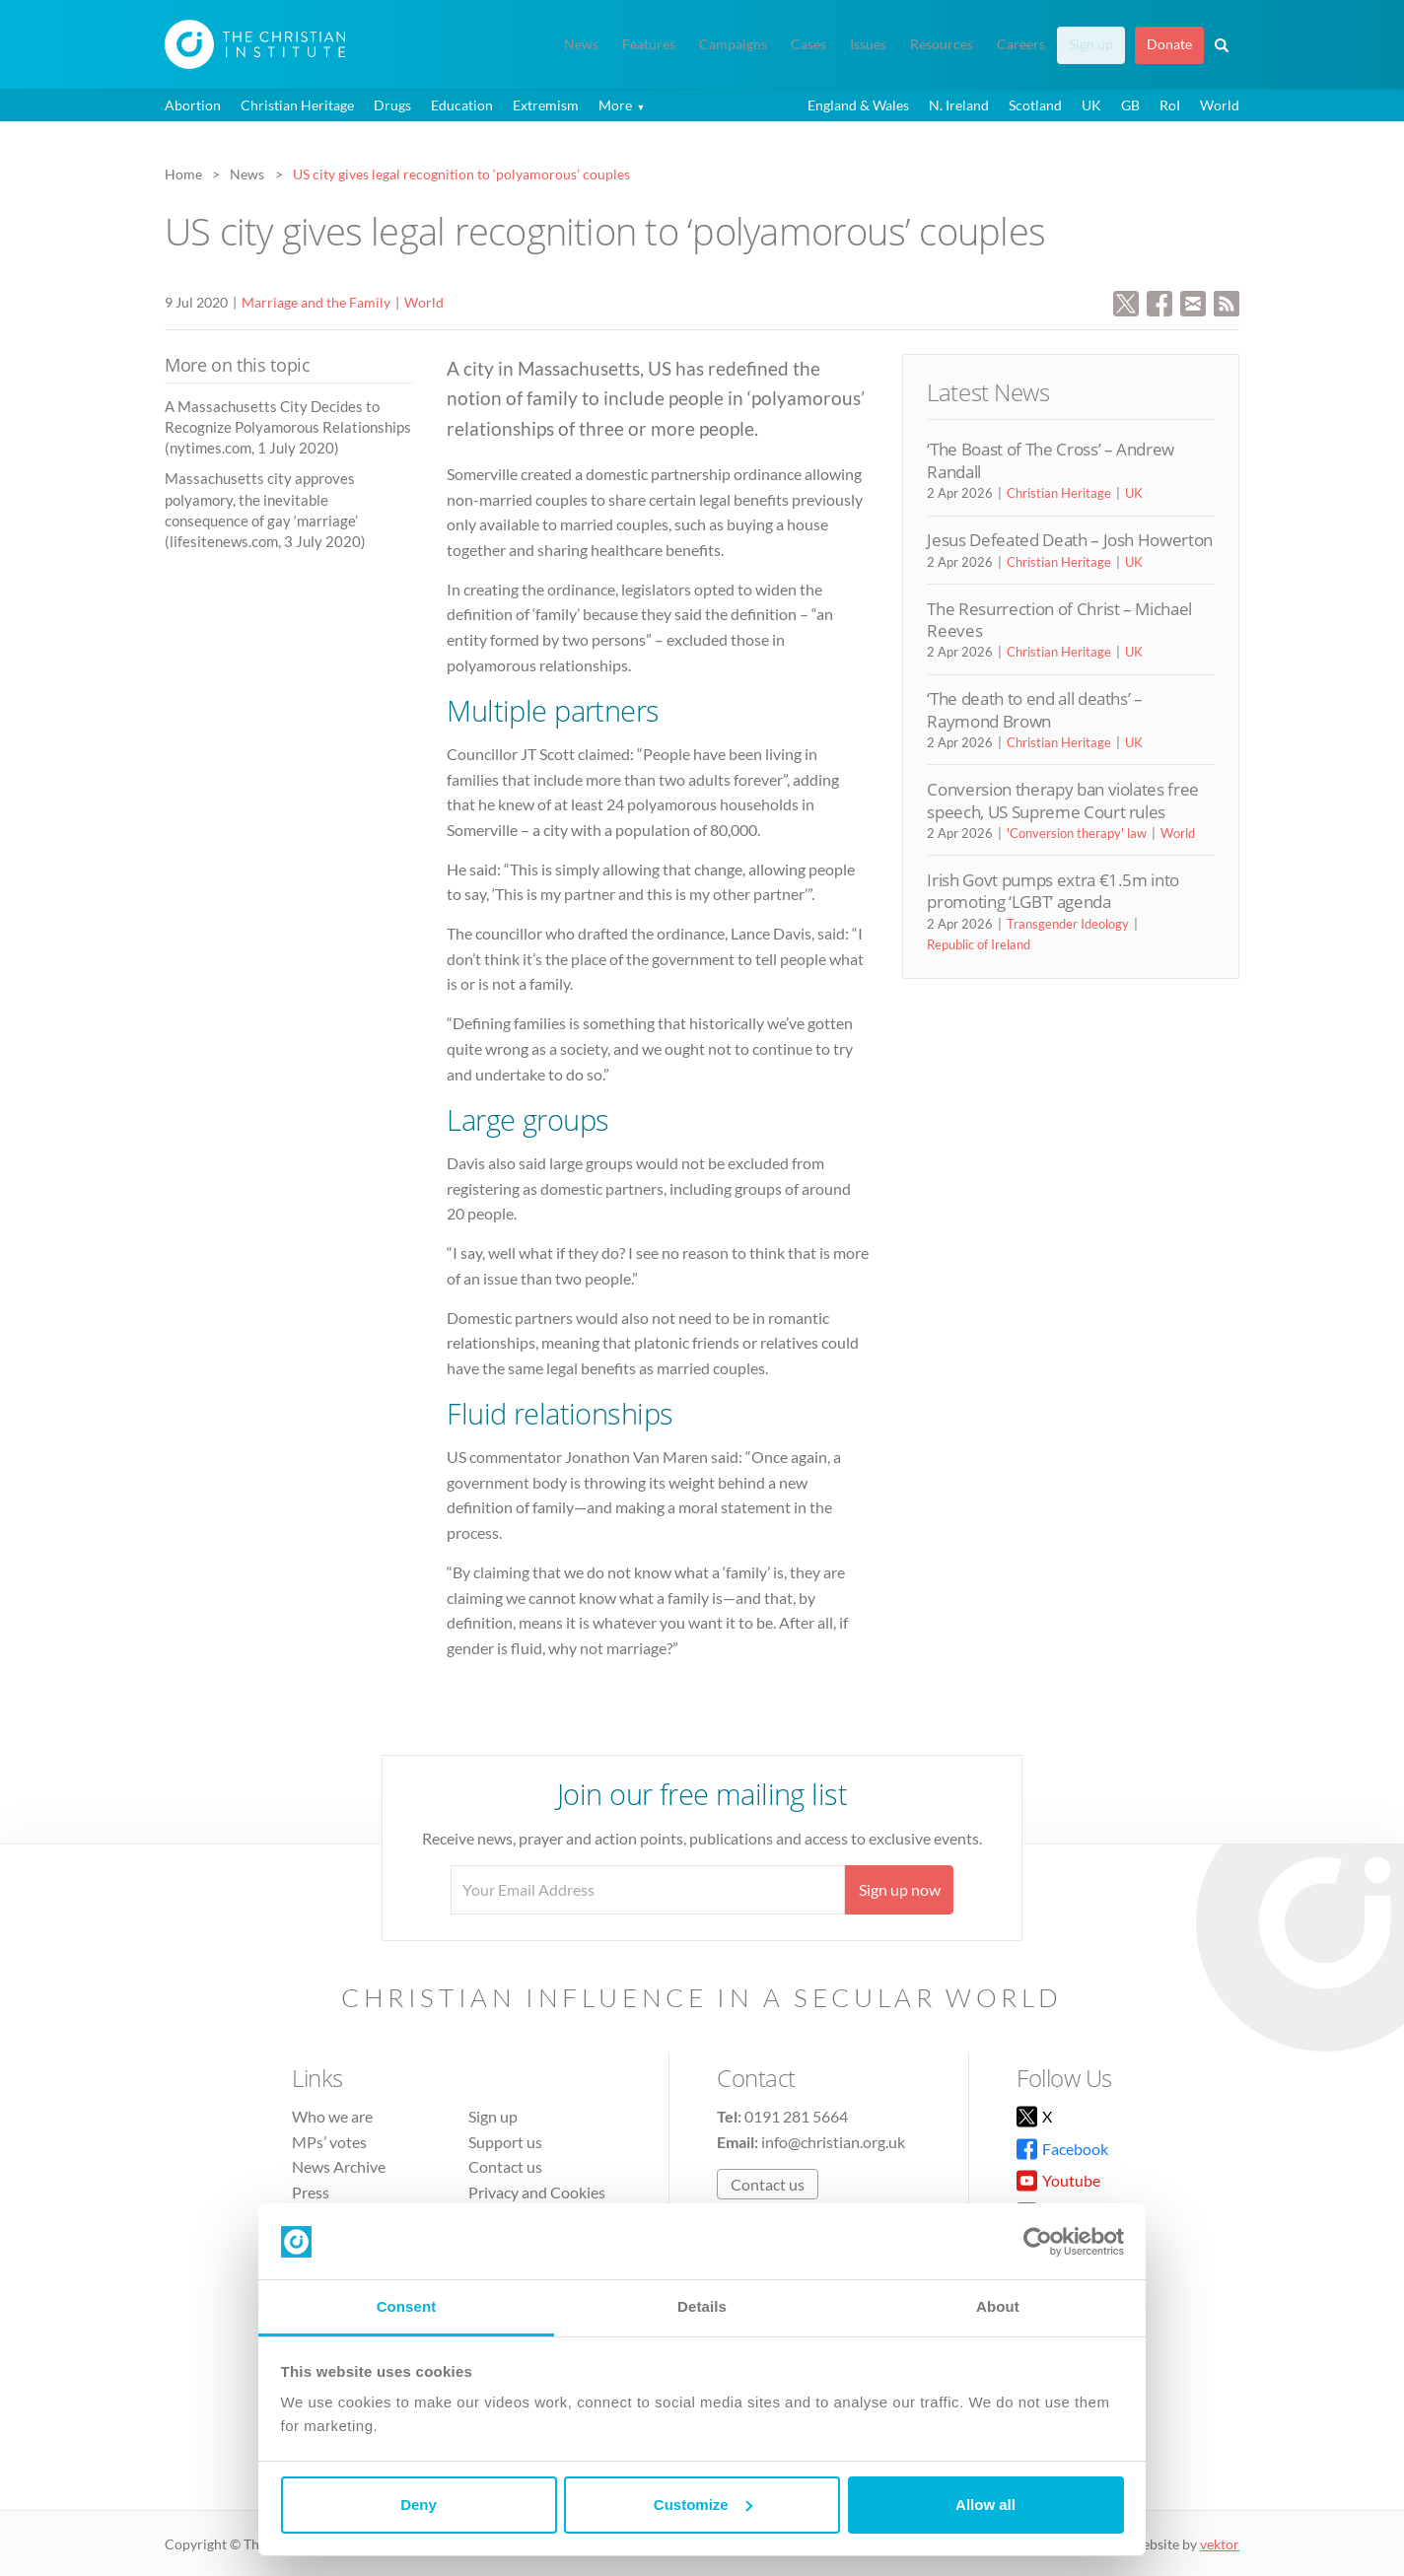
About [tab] (997, 2306)
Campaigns (733, 44)
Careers (1021, 44)
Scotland (1035, 105)
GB (1130, 105)
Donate (1169, 44)
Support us (505, 2141)
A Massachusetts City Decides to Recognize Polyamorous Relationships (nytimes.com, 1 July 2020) (288, 427)
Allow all (985, 2504)
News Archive (339, 2166)
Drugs (392, 105)
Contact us (505, 2166)
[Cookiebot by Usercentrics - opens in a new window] (1037, 2242)
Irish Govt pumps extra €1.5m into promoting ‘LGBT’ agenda (1053, 891)
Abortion (193, 105)
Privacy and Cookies (536, 2192)
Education (462, 105)
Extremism (546, 105)
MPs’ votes (329, 2141)
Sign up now (900, 1889)
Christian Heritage (297, 105)
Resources (941, 44)
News (581, 44)
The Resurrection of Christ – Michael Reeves (1059, 619)
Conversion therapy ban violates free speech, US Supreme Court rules (1063, 800)
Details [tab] (702, 2306)
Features (648, 44)
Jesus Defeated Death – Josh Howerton (1070, 539)
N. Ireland (959, 105)
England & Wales (858, 105)
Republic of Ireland (978, 944)
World (1219, 105)
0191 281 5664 (796, 2116)
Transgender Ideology (1068, 924)
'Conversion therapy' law (1077, 833)
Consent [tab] (407, 2306)
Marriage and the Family (316, 302)
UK (1091, 105)
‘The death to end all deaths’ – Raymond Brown (1034, 709)
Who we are (332, 2116)
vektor (1219, 2544)
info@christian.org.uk (833, 2141)
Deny (418, 2504)
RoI (1169, 105)
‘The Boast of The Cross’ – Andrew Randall (1050, 460)
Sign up (1091, 44)
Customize (703, 2504)
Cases (808, 44)
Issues (868, 44)
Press (310, 2192)
